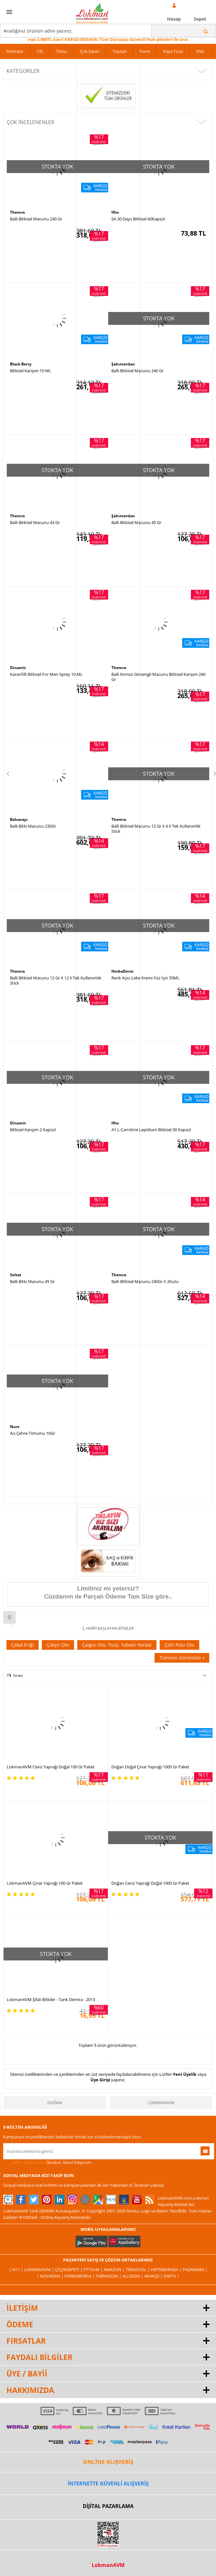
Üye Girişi (100, 2080)
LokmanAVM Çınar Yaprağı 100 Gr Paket (45, 1883)
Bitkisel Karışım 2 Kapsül (33, 1129)
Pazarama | (195, 2269)
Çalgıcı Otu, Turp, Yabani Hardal (117, 1645)
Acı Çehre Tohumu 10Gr (32, 1433)
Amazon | (115, 2269)
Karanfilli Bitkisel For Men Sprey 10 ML (46, 674)
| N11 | (16, 2269)
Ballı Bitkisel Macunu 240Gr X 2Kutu (145, 1281)
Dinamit (18, 667)
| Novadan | (50, 2276)
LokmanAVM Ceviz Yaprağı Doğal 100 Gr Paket (51, 1766)
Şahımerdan (123, 364)
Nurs (14, 1426)
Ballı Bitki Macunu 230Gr (33, 826)
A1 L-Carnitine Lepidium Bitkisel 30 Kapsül (151, 1129)
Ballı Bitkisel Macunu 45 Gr (136, 522)
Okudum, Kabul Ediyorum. (47, 2162)
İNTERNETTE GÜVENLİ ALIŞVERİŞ (108, 2483)
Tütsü (61, 51)
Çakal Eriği (22, 1645)
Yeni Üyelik (184, 2074)
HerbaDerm (122, 971)
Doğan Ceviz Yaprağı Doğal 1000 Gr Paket (150, 1883)
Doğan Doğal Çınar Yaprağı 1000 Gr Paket (150, 1766)
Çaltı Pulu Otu (179, 1645)
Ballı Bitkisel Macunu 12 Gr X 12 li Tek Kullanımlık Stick (55, 980)
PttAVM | (93, 2269)
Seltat (15, 1275)
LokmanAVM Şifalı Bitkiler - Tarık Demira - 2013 (51, 1999)
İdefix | (171, 2276)
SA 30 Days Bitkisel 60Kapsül (138, 218)
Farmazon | (109, 2276)
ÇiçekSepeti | (69, 2269)
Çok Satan (89, 51)
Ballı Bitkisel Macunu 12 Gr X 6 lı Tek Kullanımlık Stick (156, 828)
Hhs (115, 212)
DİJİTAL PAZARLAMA (108, 2506)
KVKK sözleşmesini (28, 2162)
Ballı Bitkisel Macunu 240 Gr (36, 218)
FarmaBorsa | (80, 2276)
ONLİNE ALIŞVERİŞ (108, 2461)
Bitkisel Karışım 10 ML (30, 370)
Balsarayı (19, 819)
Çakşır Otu (58, 1645)
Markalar (14, 51)
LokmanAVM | (39, 2269)
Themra (17, 212)
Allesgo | (133, 2276)
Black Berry (21, 364)
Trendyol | (138, 2269)
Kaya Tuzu (173, 51)
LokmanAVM (161, 2102)
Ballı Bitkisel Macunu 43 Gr (35, 522)
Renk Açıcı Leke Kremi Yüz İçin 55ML (145, 977)
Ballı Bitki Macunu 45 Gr (32, 1281)
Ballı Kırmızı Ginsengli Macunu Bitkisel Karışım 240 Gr (158, 677)
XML (200, 51)
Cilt (40, 51)
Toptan (120, 51)
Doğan (54, 2102)
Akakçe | (154, 2276)
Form (145, 51)
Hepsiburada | (167, 2269)
